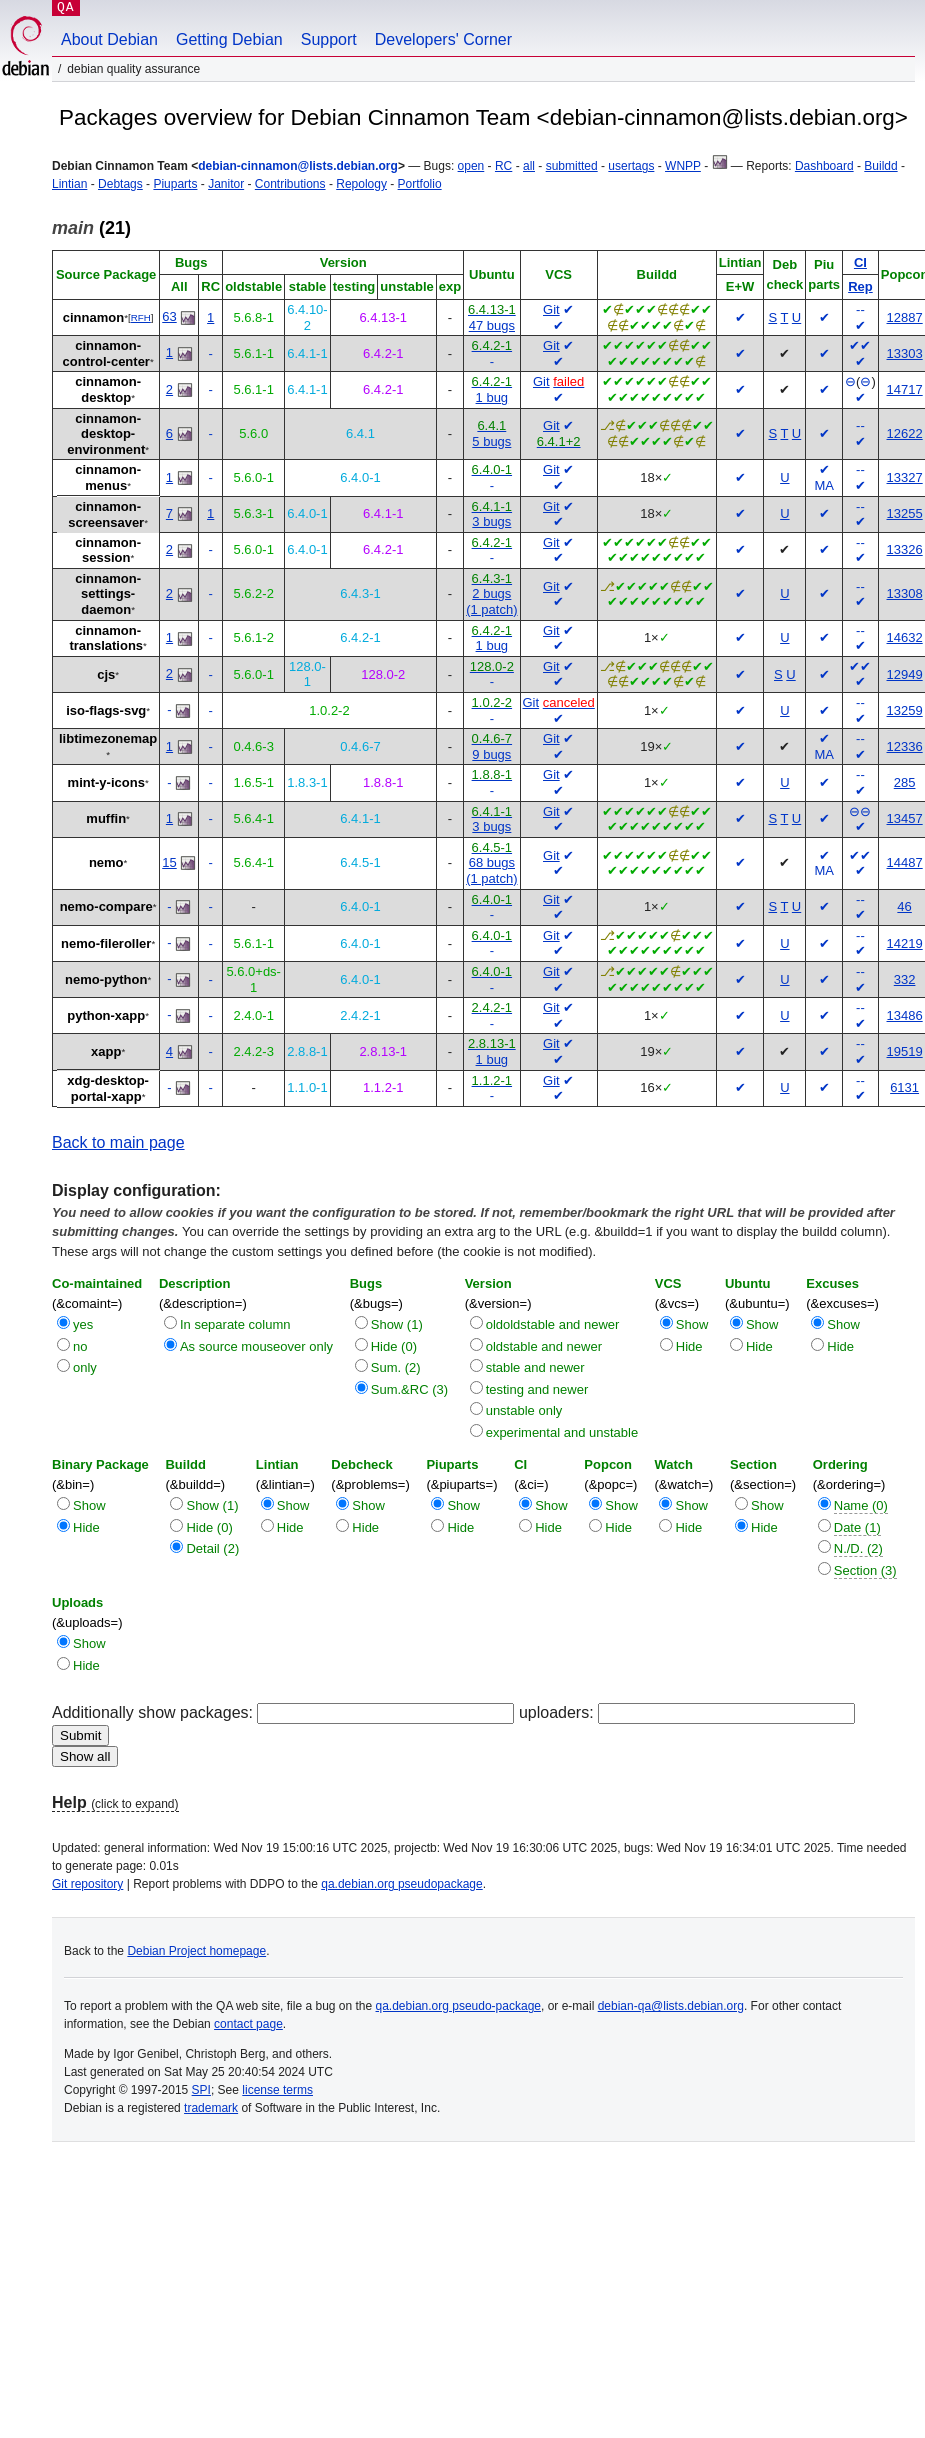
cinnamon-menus (108, 477)
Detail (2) (212, 1548)
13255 (905, 513)
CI (860, 262)
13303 (905, 353)
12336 (905, 746)
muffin (106, 818)
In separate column (235, 1324)
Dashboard (824, 166)
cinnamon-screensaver (106, 514)
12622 (905, 433)
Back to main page (118, 1142)
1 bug (492, 397)
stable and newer (535, 1367)
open (471, 166)
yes (83, 1324)
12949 (905, 674)
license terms (277, 2090)
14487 (905, 862)
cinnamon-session (108, 550)
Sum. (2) (396, 1367)
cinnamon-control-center (106, 353)
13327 (905, 477)
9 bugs (491, 754)
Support (329, 39)
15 (169, 862)
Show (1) (397, 1324)
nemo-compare (106, 906)
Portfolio (420, 184)
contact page (248, 2024)
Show (692, 1324)
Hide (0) (394, 1346)
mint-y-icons (106, 782)
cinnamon (93, 317)
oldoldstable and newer (553, 1324)
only (85, 1367)
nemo (106, 862)
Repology (361, 184)
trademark (211, 2108)
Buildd (880, 166)
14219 (905, 943)
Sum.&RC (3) (409, 1389)
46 (904, 906)
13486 (905, 1015)
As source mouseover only (256, 1346)
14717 (905, 389)
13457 (905, 818)
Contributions (290, 184)
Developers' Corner (443, 39)
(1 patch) (491, 609)
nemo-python (106, 979)
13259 (905, 710)
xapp (106, 1051)
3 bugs (491, 521)
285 (905, 782)
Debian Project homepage (196, 1951)
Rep (860, 286)
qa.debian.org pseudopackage (401, 1884)
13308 (905, 593)
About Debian (109, 39)
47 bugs (492, 325)
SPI (201, 2090)
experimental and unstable (562, 1432)
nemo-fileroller (106, 943)
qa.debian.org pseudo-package (458, 2006)
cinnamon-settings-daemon (108, 594)
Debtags (120, 184)
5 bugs (491, 441)
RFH (141, 317)
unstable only (524, 1410)
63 (169, 316)
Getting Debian (229, 39)
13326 (905, 549)
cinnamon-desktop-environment (106, 434)
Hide (689, 1346)
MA (824, 485)
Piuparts (175, 184)
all (529, 166)
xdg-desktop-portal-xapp (108, 1088)
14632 (905, 637)
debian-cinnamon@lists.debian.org (298, 166)
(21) (91, 228)
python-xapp (106, 1015)
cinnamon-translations (106, 638)
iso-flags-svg (106, 710)
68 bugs (492, 862)
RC (503, 166)
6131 (904, 1087)
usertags (631, 166)
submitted (572, 166)
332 (905, 979)
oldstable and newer (544, 1346)
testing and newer (537, 1389)
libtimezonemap (108, 738)
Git (551, 309)
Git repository (87, 1884)
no (80, 1346)
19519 (905, 1051)
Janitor (226, 184)
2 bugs (491, 593)
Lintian (69, 184)
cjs (106, 674)
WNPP (683, 166)
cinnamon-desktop (108, 389)
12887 (905, 317)
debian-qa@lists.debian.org (671, 2006)
